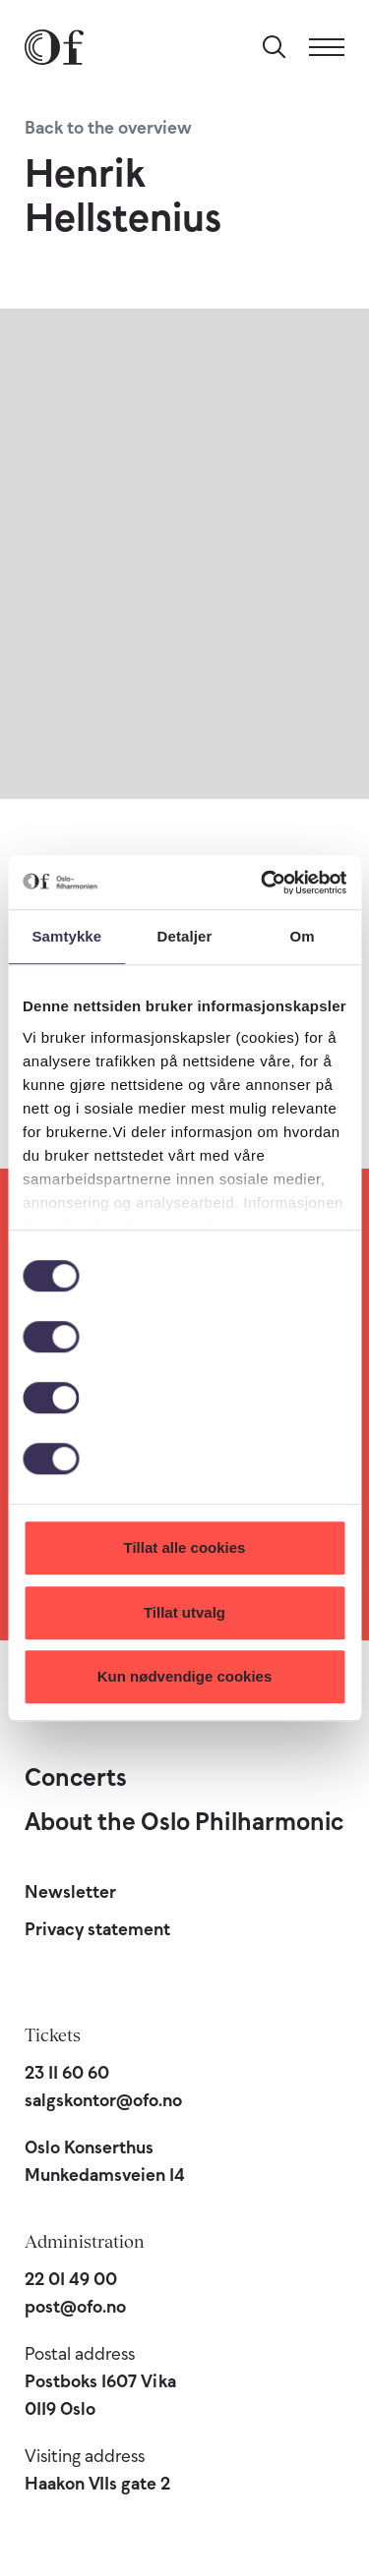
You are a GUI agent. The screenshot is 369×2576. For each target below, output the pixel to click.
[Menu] (326, 47)
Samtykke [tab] (66, 936)
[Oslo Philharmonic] (54, 47)
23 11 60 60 (67, 2073)
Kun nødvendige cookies (185, 1676)
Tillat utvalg (184, 1612)
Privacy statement (97, 1929)
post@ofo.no (75, 2307)
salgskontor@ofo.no (103, 2100)
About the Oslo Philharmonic (184, 1821)
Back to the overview (108, 128)
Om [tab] (302, 936)
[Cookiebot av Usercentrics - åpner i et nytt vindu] (262, 882)
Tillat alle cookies (185, 1547)
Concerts (76, 1777)
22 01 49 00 (71, 2279)
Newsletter (70, 1892)
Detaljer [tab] (185, 936)
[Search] (274, 47)
